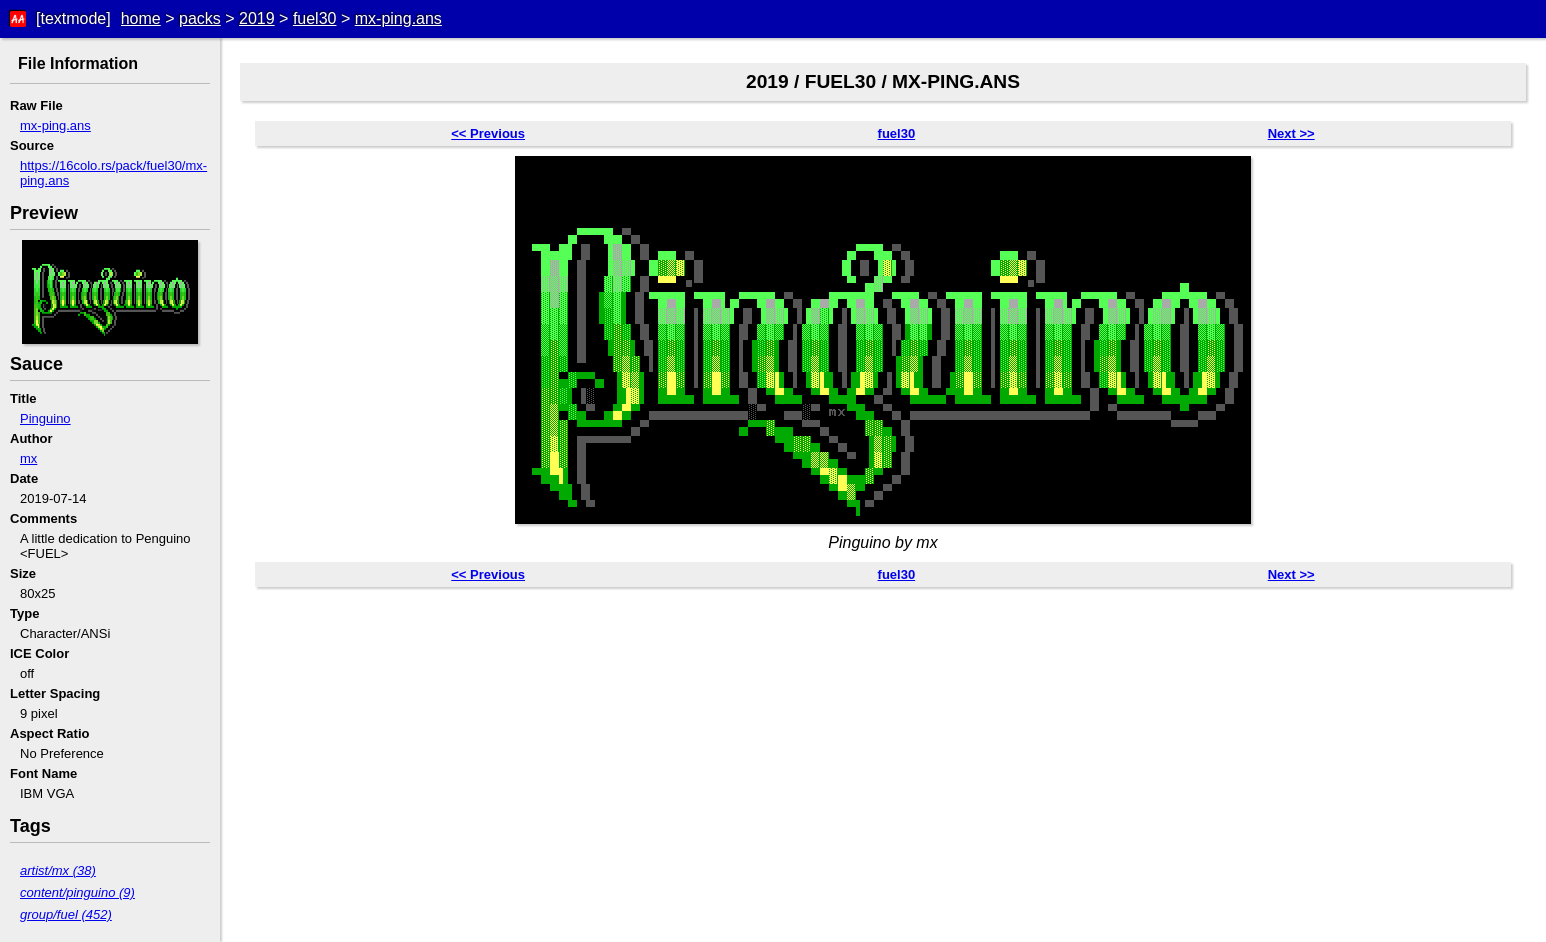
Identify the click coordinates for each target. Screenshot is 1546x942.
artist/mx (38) (58, 870)
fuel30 (315, 18)
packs (200, 18)
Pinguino (45, 418)
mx (28, 458)
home (141, 18)
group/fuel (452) (66, 914)
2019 (257, 18)
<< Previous (488, 133)
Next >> (1291, 133)
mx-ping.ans (398, 18)
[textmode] (73, 18)
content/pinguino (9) (77, 892)
